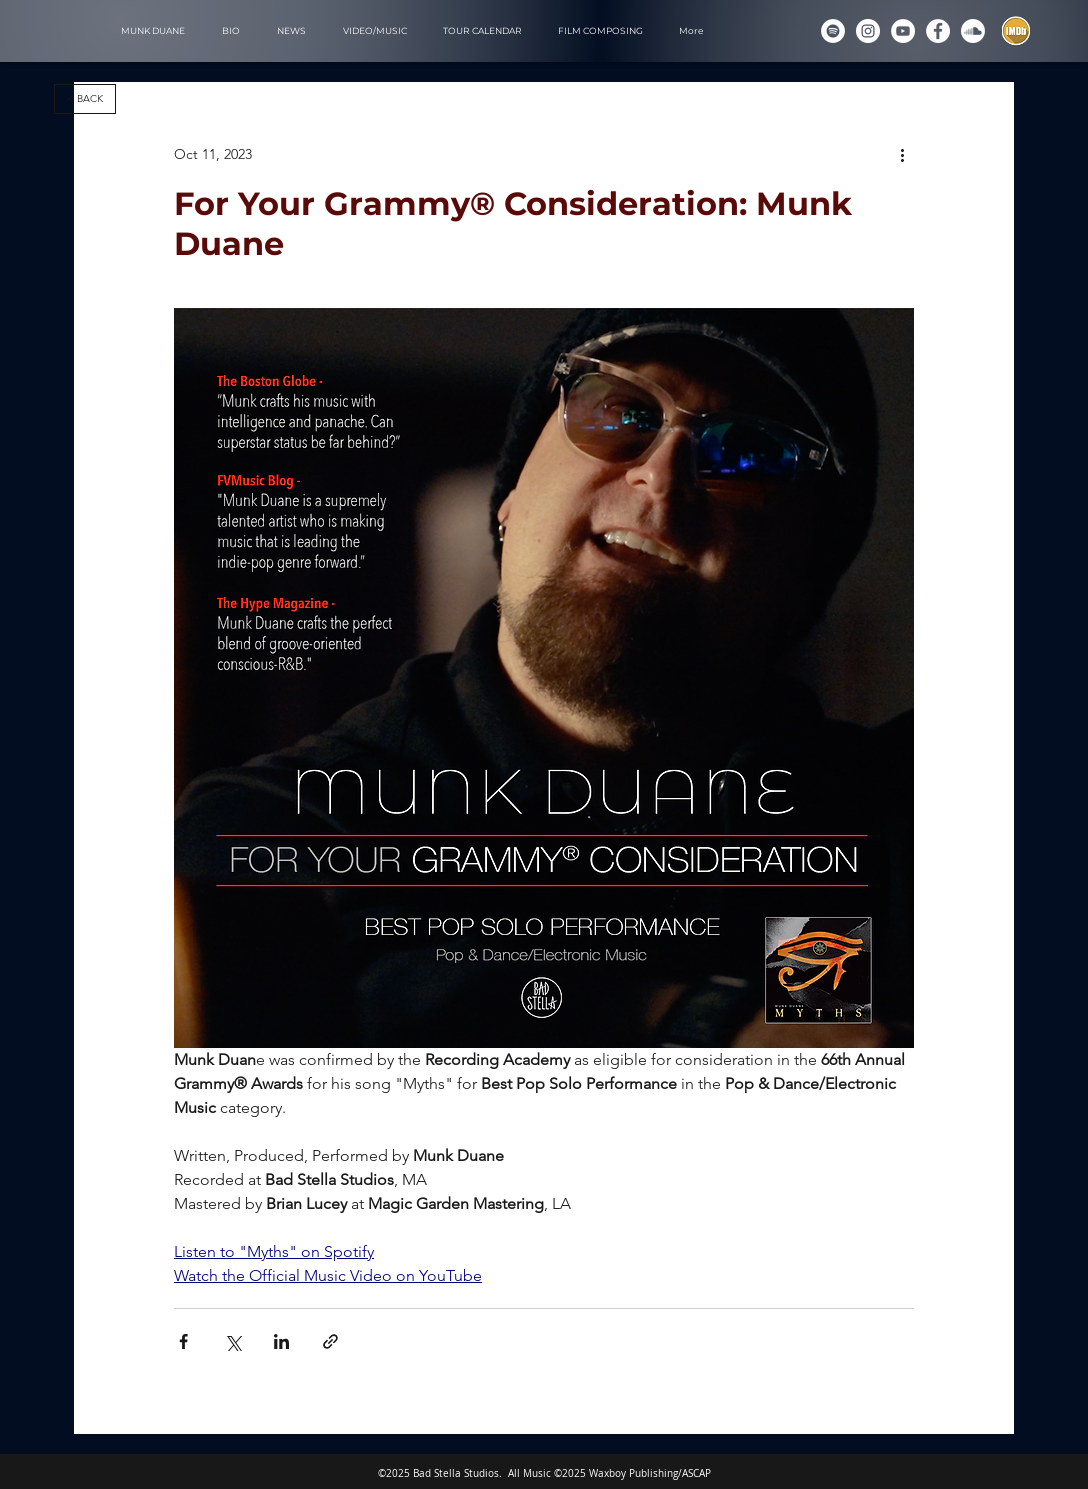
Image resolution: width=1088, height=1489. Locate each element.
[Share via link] (330, 1341)
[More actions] (902, 154)
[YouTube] (903, 31)
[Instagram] (868, 31)
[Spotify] (833, 31)
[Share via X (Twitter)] (232, 1341)
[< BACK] (85, 99)
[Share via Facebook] (183, 1341)
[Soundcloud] (973, 31)
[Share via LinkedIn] (281, 1341)
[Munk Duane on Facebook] (938, 31)
